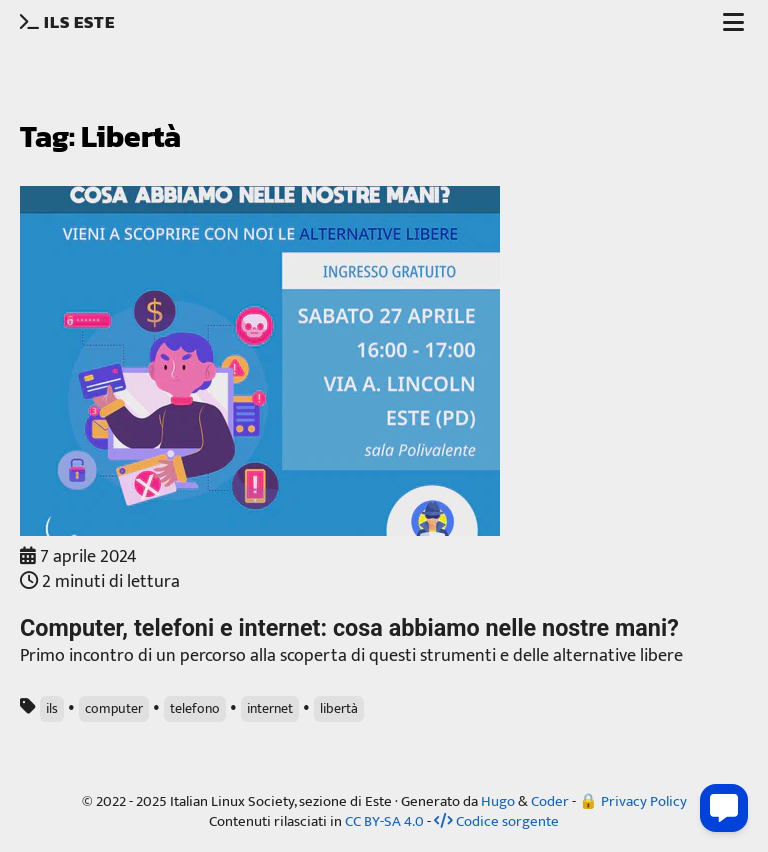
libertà (339, 709)
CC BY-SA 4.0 (384, 821)
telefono (195, 709)
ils (52, 709)
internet (270, 709)
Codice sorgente (496, 821)
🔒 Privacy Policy (633, 801)
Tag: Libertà (100, 136)
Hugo (498, 801)
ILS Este (69, 22)
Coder (550, 801)
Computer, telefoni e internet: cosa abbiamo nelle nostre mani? (349, 628)
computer (114, 709)
